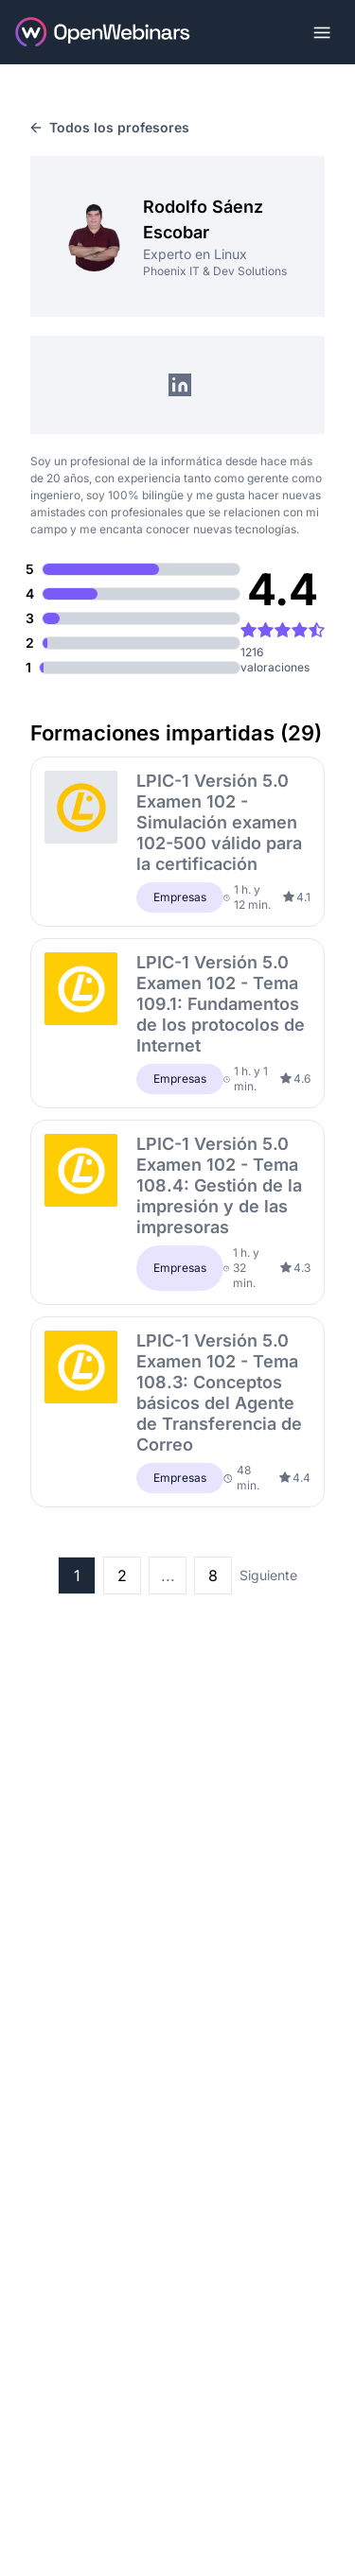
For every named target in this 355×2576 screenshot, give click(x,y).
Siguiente (268, 1575)
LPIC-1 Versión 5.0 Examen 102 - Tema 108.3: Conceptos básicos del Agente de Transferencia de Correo (219, 1392)
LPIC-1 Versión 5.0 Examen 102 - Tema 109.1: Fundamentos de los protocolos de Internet (220, 1003)
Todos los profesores (109, 127)
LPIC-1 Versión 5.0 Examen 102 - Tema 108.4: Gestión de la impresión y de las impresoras (219, 1185)
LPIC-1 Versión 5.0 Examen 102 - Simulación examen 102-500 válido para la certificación (219, 822)
